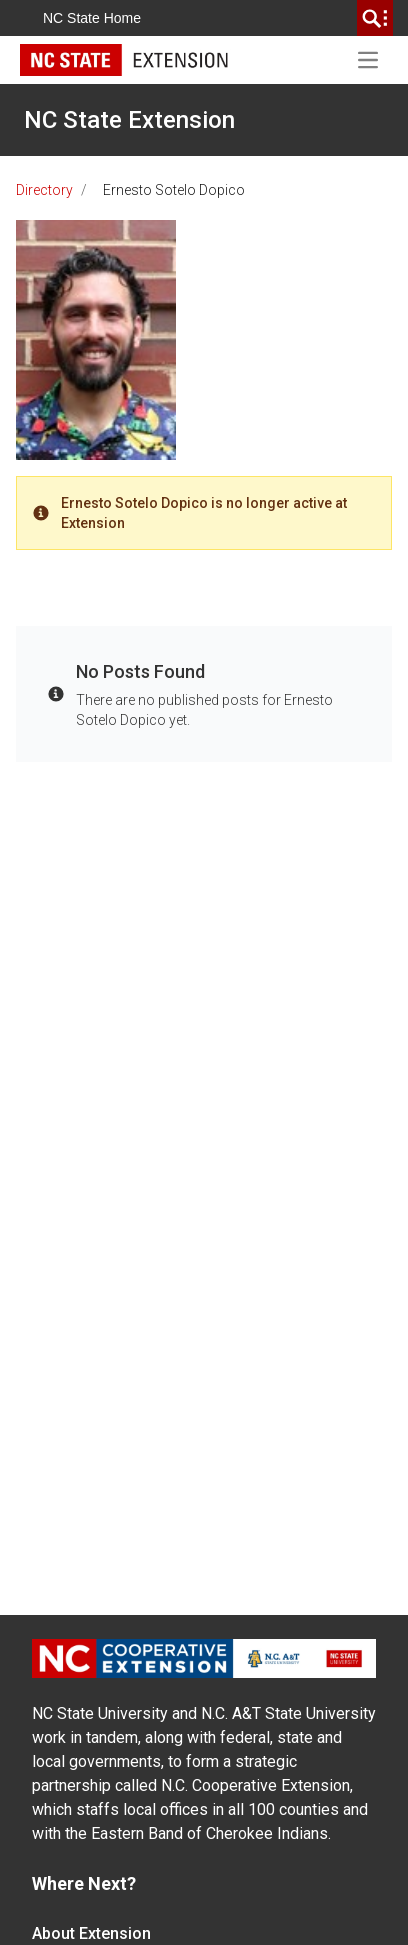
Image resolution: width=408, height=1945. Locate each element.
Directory (44, 190)
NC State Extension (129, 120)
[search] (375, 18)
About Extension (91, 1933)
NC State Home (92, 18)
